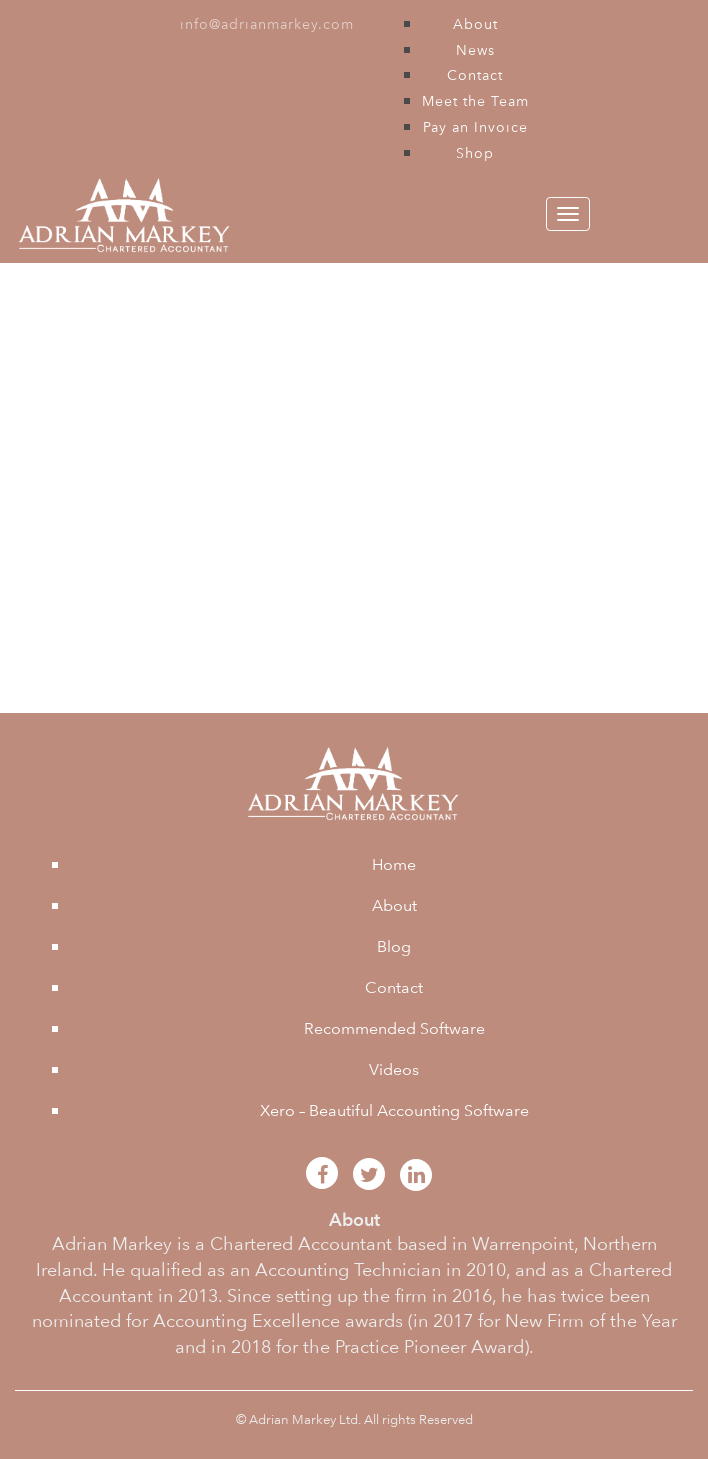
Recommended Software (394, 1028)
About (475, 24)
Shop (475, 153)
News (475, 50)
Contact (475, 75)
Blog (394, 946)
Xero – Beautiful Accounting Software (394, 1110)
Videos (394, 1069)
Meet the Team (475, 101)
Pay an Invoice (475, 127)
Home (394, 864)
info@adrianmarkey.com (267, 24)
